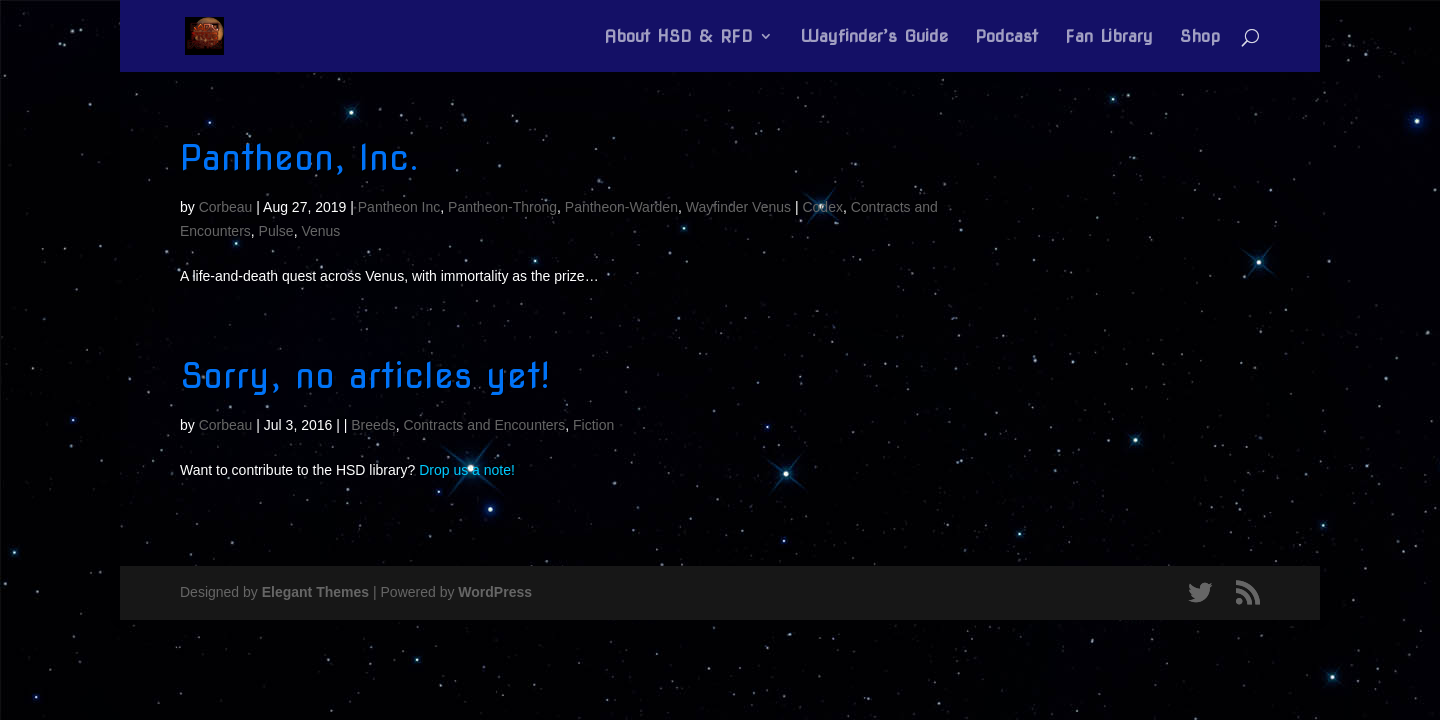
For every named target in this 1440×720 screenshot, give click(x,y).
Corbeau (226, 207)
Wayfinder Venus (738, 207)
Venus (320, 231)
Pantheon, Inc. (299, 157)
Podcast (1006, 37)
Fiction (593, 425)
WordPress (495, 592)
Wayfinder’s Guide (874, 37)
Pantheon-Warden (621, 207)
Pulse (276, 231)
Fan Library (1109, 37)
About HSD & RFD (678, 37)
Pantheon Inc (399, 207)
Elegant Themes (315, 592)
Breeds (373, 425)
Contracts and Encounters (484, 425)
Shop (1200, 37)
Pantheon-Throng (502, 207)
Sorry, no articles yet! (365, 375)
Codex (822, 207)
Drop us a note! (467, 470)
